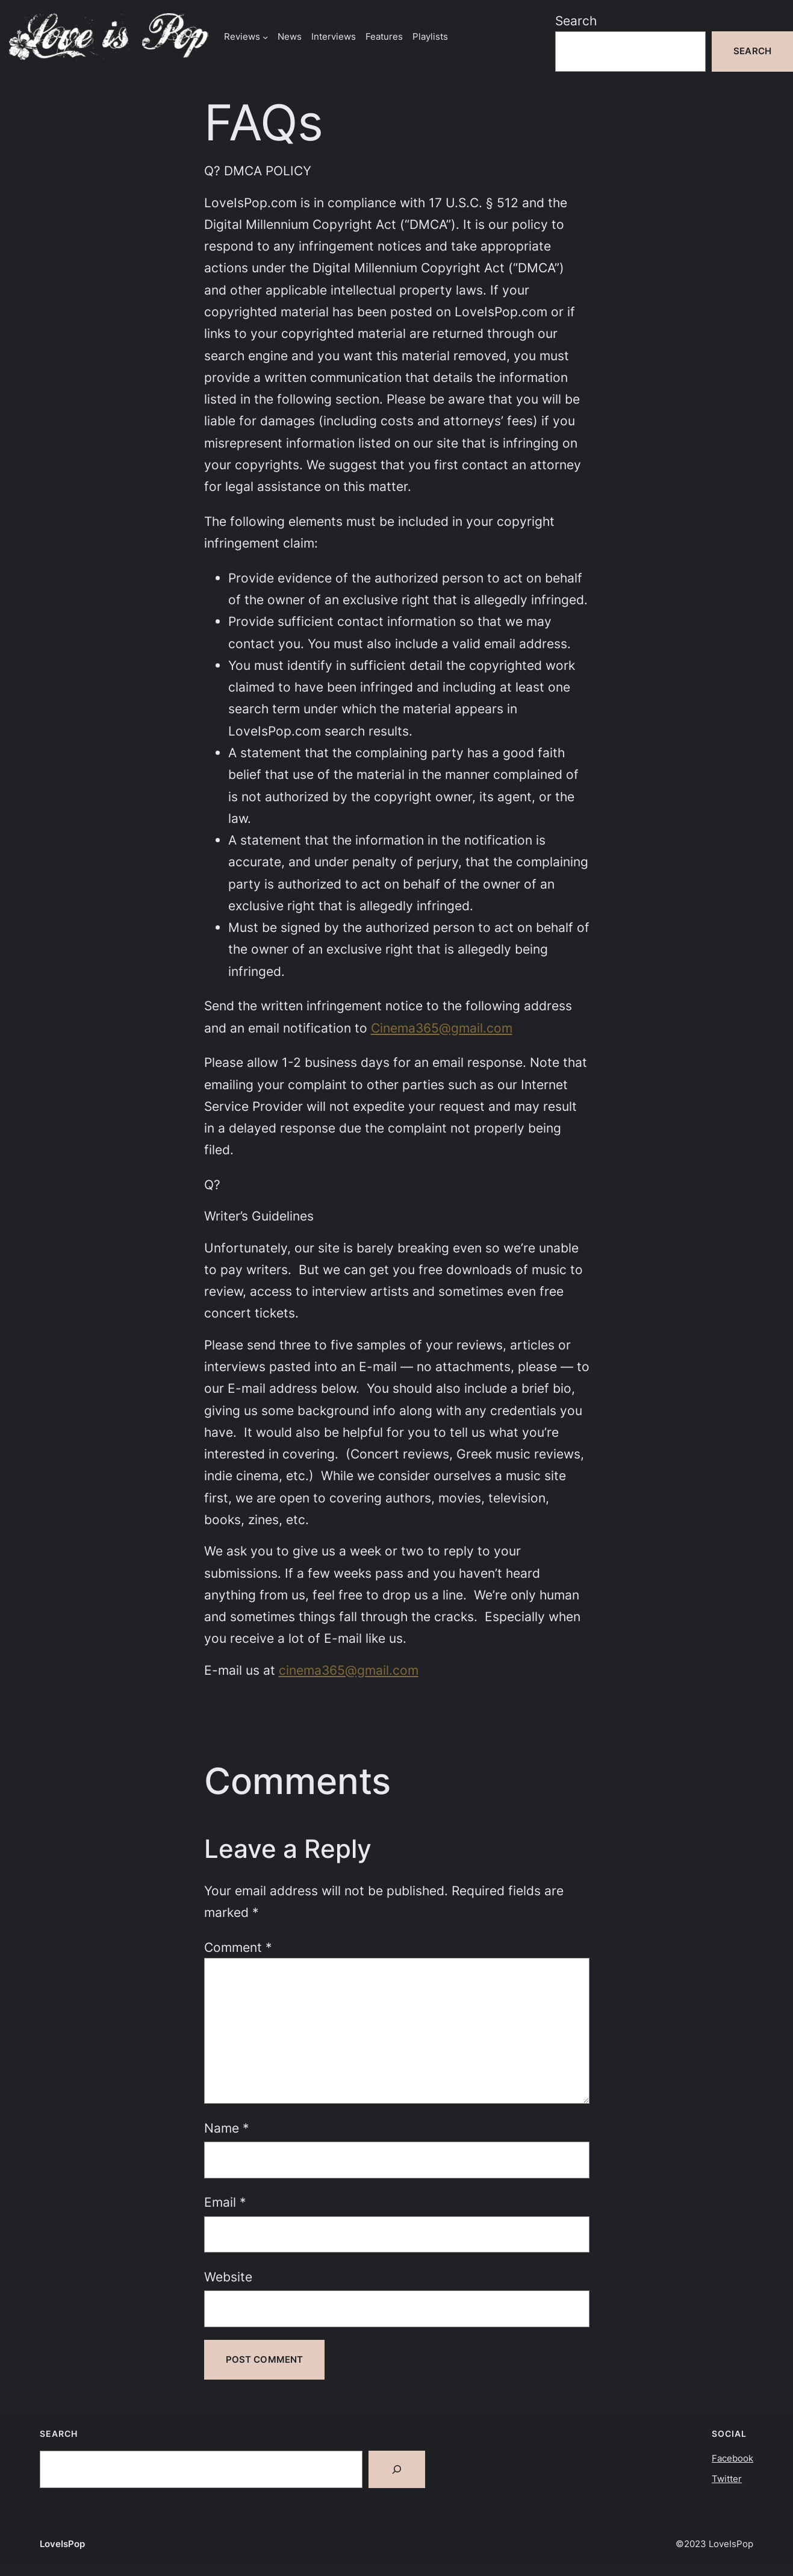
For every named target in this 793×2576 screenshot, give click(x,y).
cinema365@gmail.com (348, 1670)
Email (225, 2202)
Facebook (732, 2458)
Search (576, 20)
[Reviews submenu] (265, 36)
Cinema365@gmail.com (441, 1028)
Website (228, 2276)
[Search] (397, 2469)
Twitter (727, 2478)
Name (226, 2128)
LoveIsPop (62, 2543)
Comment (238, 1947)
